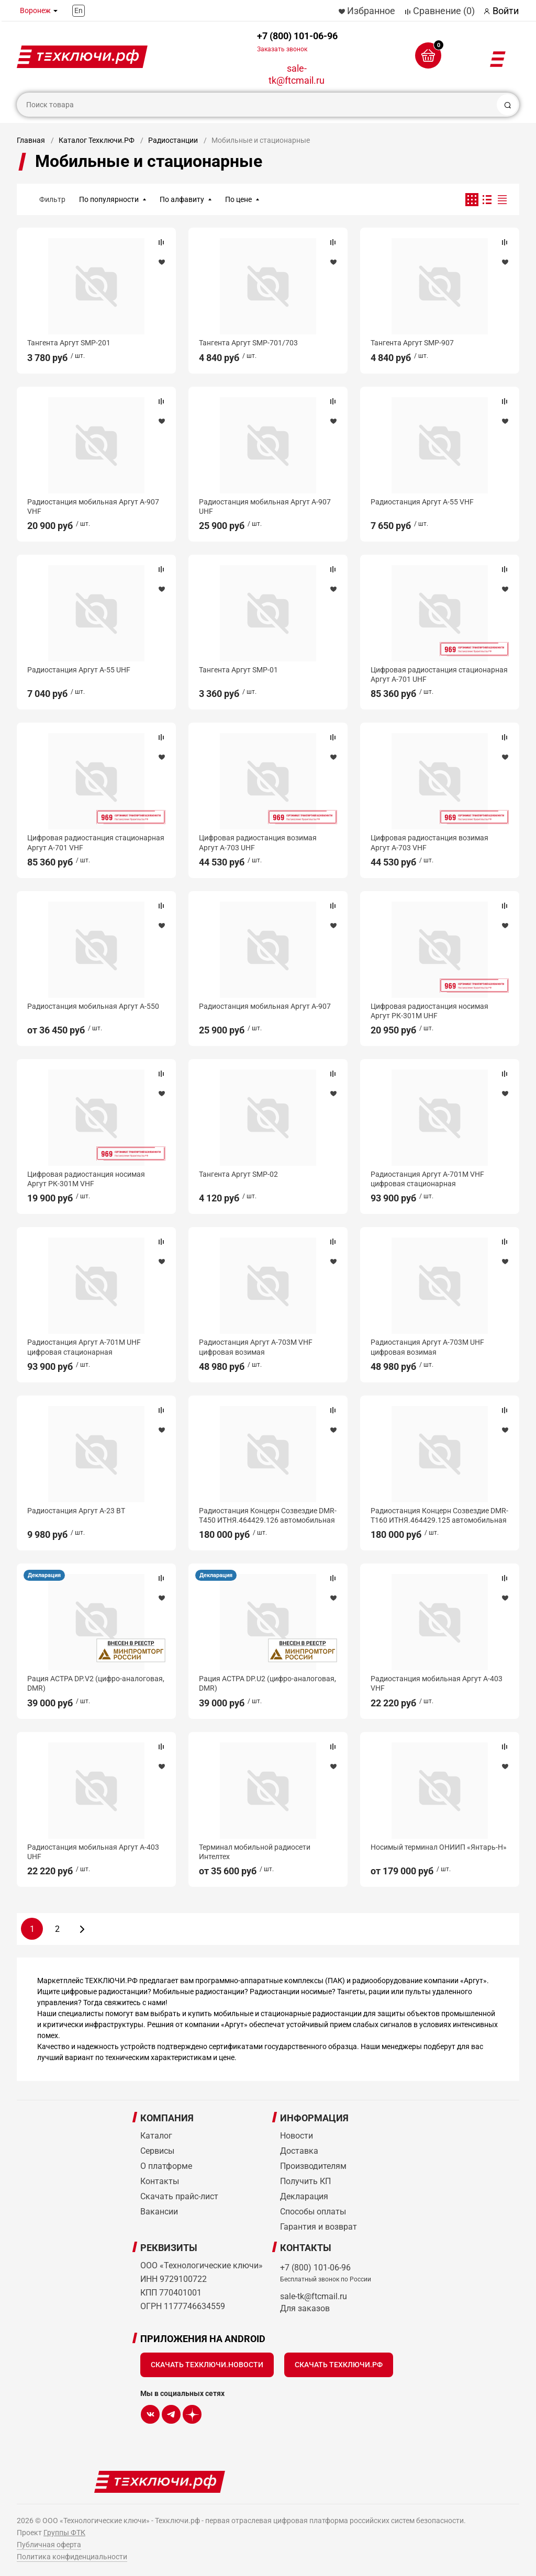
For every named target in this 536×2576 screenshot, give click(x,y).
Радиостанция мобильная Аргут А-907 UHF (265, 506)
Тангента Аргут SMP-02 (238, 1174)
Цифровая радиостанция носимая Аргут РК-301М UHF (429, 1011)
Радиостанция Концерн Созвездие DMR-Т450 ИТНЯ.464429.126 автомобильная (268, 1515)
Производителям (313, 2166)
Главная (31, 140)
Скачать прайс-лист (179, 2196)
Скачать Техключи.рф (339, 2364)
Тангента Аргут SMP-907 (412, 343)
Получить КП (305, 2181)
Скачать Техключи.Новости (207, 2364)
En (78, 10)
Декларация (44, 1575)
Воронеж (35, 10)
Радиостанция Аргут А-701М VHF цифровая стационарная (427, 1179)
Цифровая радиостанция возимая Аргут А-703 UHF (258, 842)
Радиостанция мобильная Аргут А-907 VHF (93, 506)
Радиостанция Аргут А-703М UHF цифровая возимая (427, 1347)
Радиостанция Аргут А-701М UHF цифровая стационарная (84, 1347)
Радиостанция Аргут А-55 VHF (422, 502)
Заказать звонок (282, 49)
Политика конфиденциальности (72, 2556)
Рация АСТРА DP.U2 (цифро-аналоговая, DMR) (267, 1683)
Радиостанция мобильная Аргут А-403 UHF (93, 1852)
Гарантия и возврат (318, 2227)
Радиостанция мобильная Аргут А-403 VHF (436, 1683)
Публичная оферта (49, 2544)
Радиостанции (173, 140)
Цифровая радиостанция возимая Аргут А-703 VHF (429, 842)
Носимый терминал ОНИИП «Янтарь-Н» (439, 1847)
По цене (238, 199)
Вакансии (159, 2212)
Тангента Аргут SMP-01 (238, 670)
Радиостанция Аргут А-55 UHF (78, 670)
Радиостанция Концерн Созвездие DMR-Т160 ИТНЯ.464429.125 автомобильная (439, 1515)
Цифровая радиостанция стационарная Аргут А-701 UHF (439, 674)
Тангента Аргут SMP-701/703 (248, 343)
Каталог (156, 2136)
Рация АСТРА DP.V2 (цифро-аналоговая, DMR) (95, 1683)
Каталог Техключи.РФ (97, 140)
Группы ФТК (64, 2532)
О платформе (166, 2166)
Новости (296, 2136)
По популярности (109, 199)
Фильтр (52, 199)
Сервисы (157, 2151)
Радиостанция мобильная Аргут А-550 (93, 1006)
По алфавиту (182, 199)
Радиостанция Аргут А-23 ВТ (76, 1510)
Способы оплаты (313, 2212)
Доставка (299, 2151)
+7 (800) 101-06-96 (297, 41)
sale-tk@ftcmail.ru (297, 74)
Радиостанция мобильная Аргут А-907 (265, 1006)
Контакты (159, 2181)
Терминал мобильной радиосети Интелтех (254, 1852)
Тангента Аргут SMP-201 (68, 343)
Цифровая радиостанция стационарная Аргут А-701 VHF (95, 842)
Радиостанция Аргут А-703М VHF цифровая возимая (255, 1347)
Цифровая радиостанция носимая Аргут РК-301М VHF (86, 1179)
